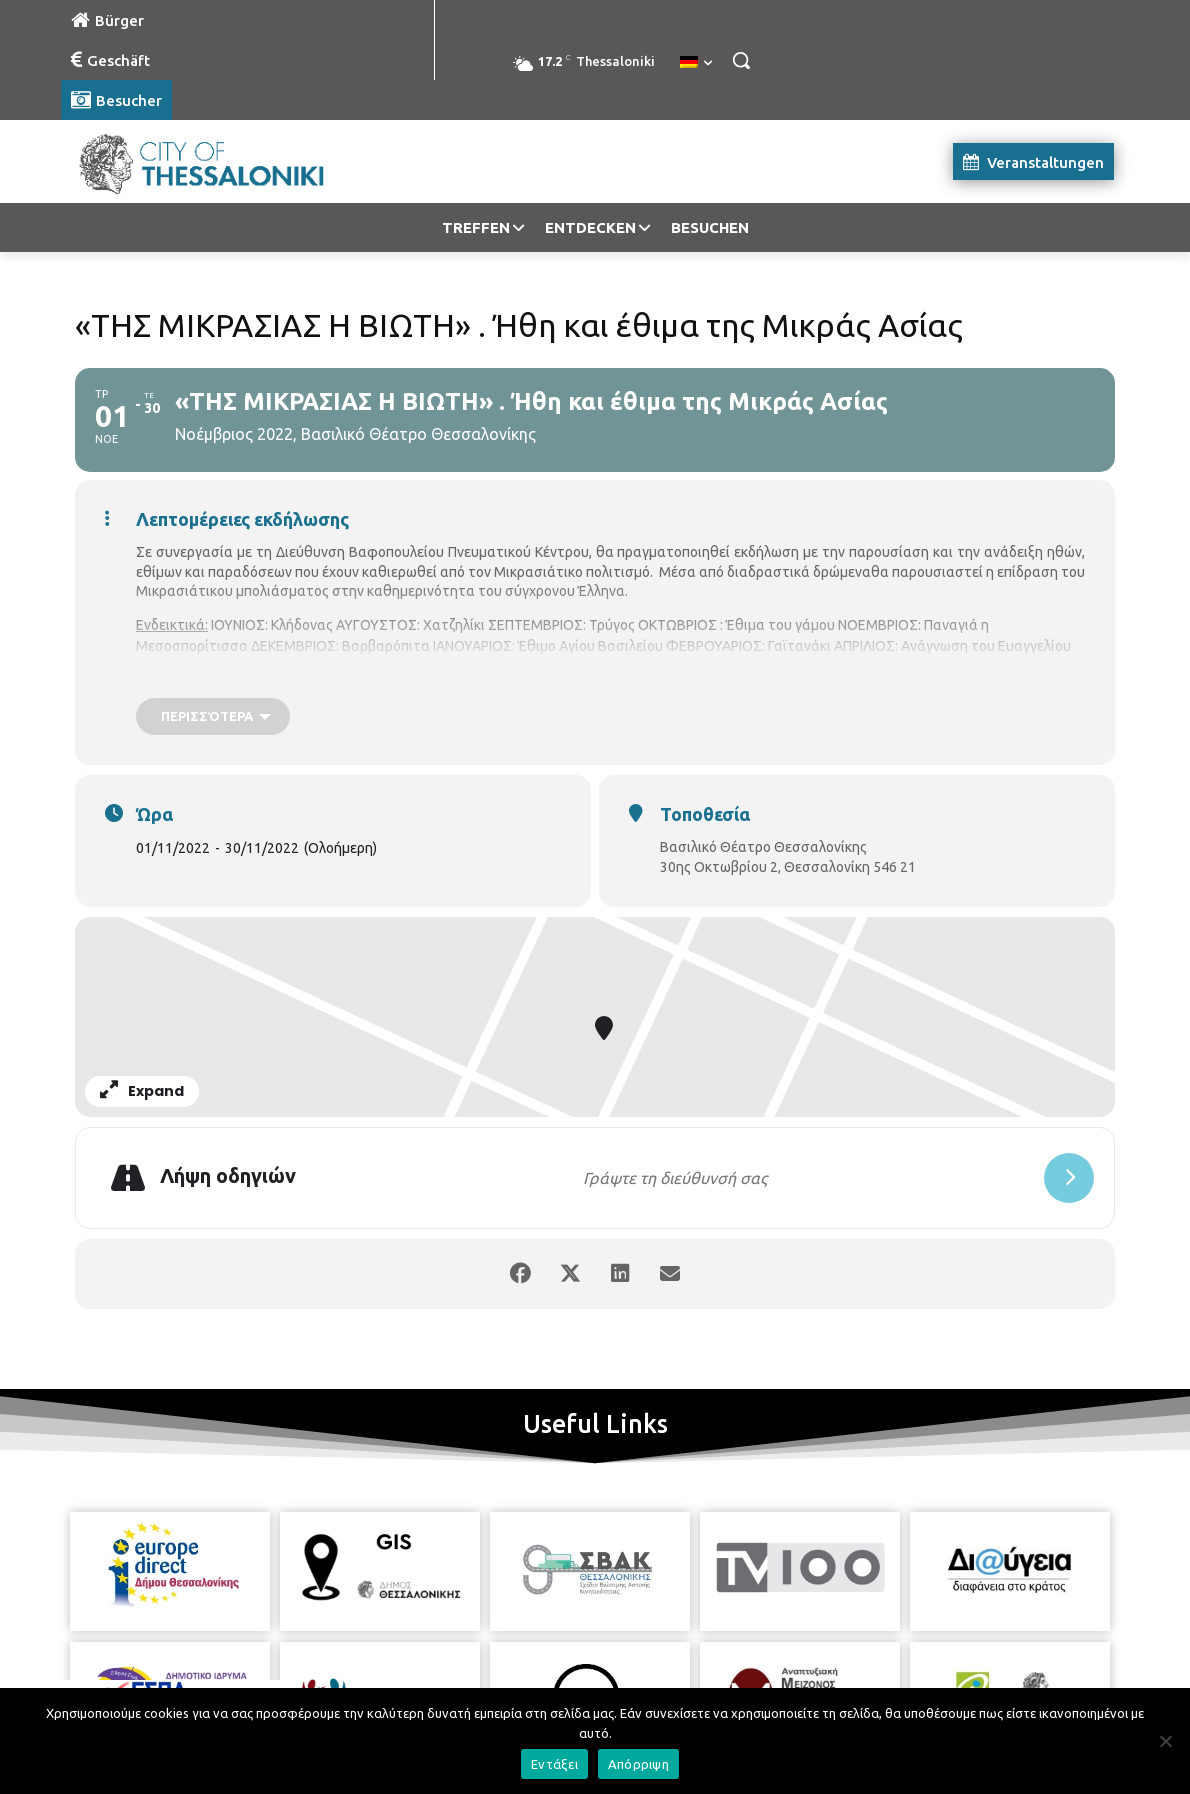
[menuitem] (696, 63)
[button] (741, 60)
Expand (142, 1091)
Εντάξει (554, 1764)
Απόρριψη (638, 1764)
